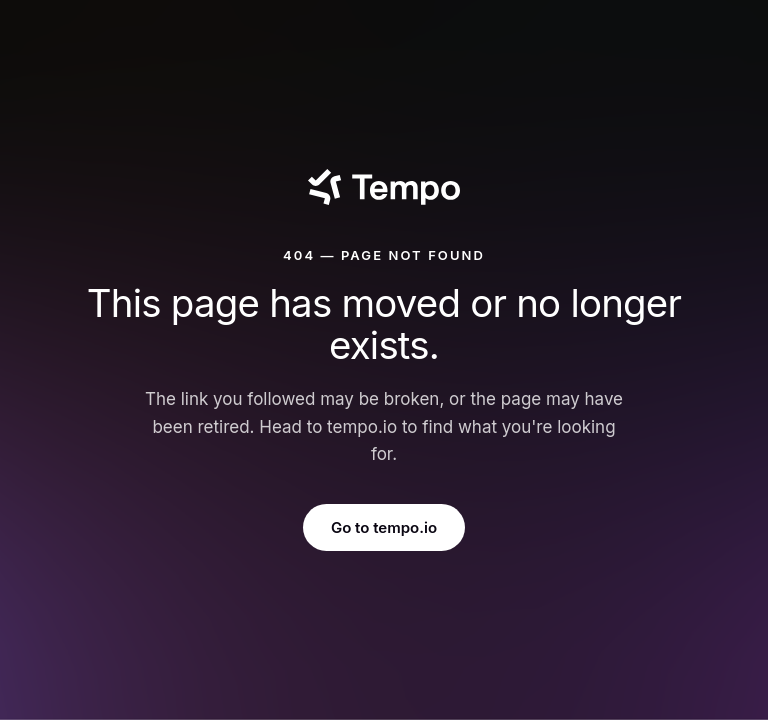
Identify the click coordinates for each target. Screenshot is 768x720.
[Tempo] (383, 187)
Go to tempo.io (384, 527)
